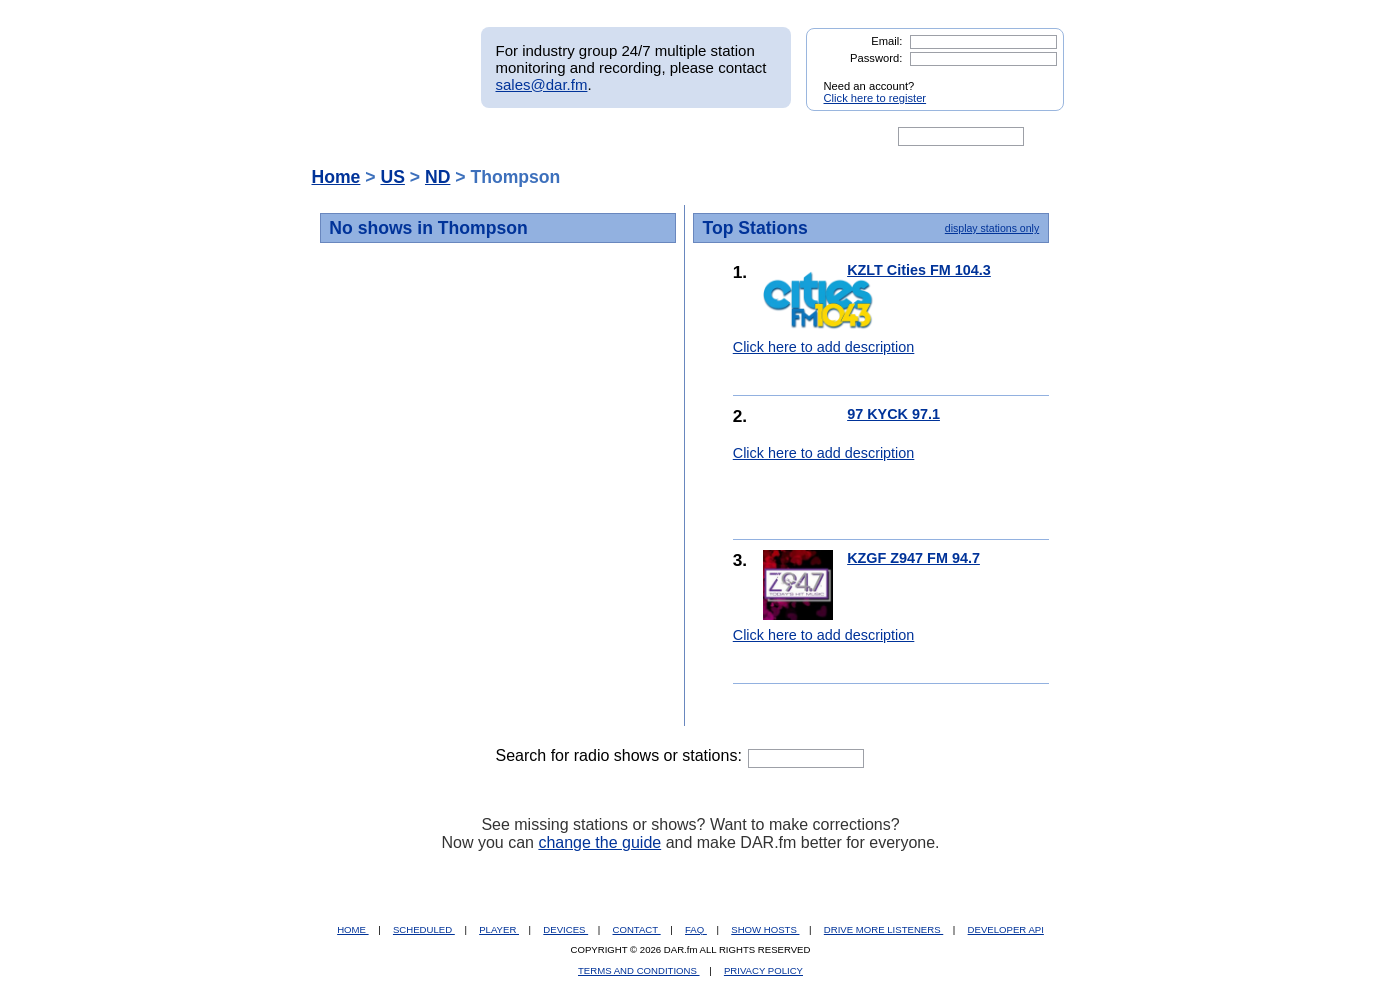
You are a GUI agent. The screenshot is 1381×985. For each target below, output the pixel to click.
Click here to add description (824, 347)
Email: (886, 41)
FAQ (696, 929)
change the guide (599, 842)
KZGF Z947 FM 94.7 (913, 558)
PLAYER (499, 929)
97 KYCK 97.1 (893, 414)
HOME (352, 929)
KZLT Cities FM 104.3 (919, 270)
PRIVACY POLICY (763, 970)
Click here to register (875, 98)
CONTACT (637, 929)
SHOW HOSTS (765, 929)
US (392, 177)
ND (437, 177)
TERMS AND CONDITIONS (639, 970)
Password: (876, 58)
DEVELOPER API (1006, 929)
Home (336, 177)
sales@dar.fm (542, 84)
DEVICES (565, 929)
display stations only (992, 228)
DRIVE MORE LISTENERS (883, 929)
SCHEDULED (424, 929)
